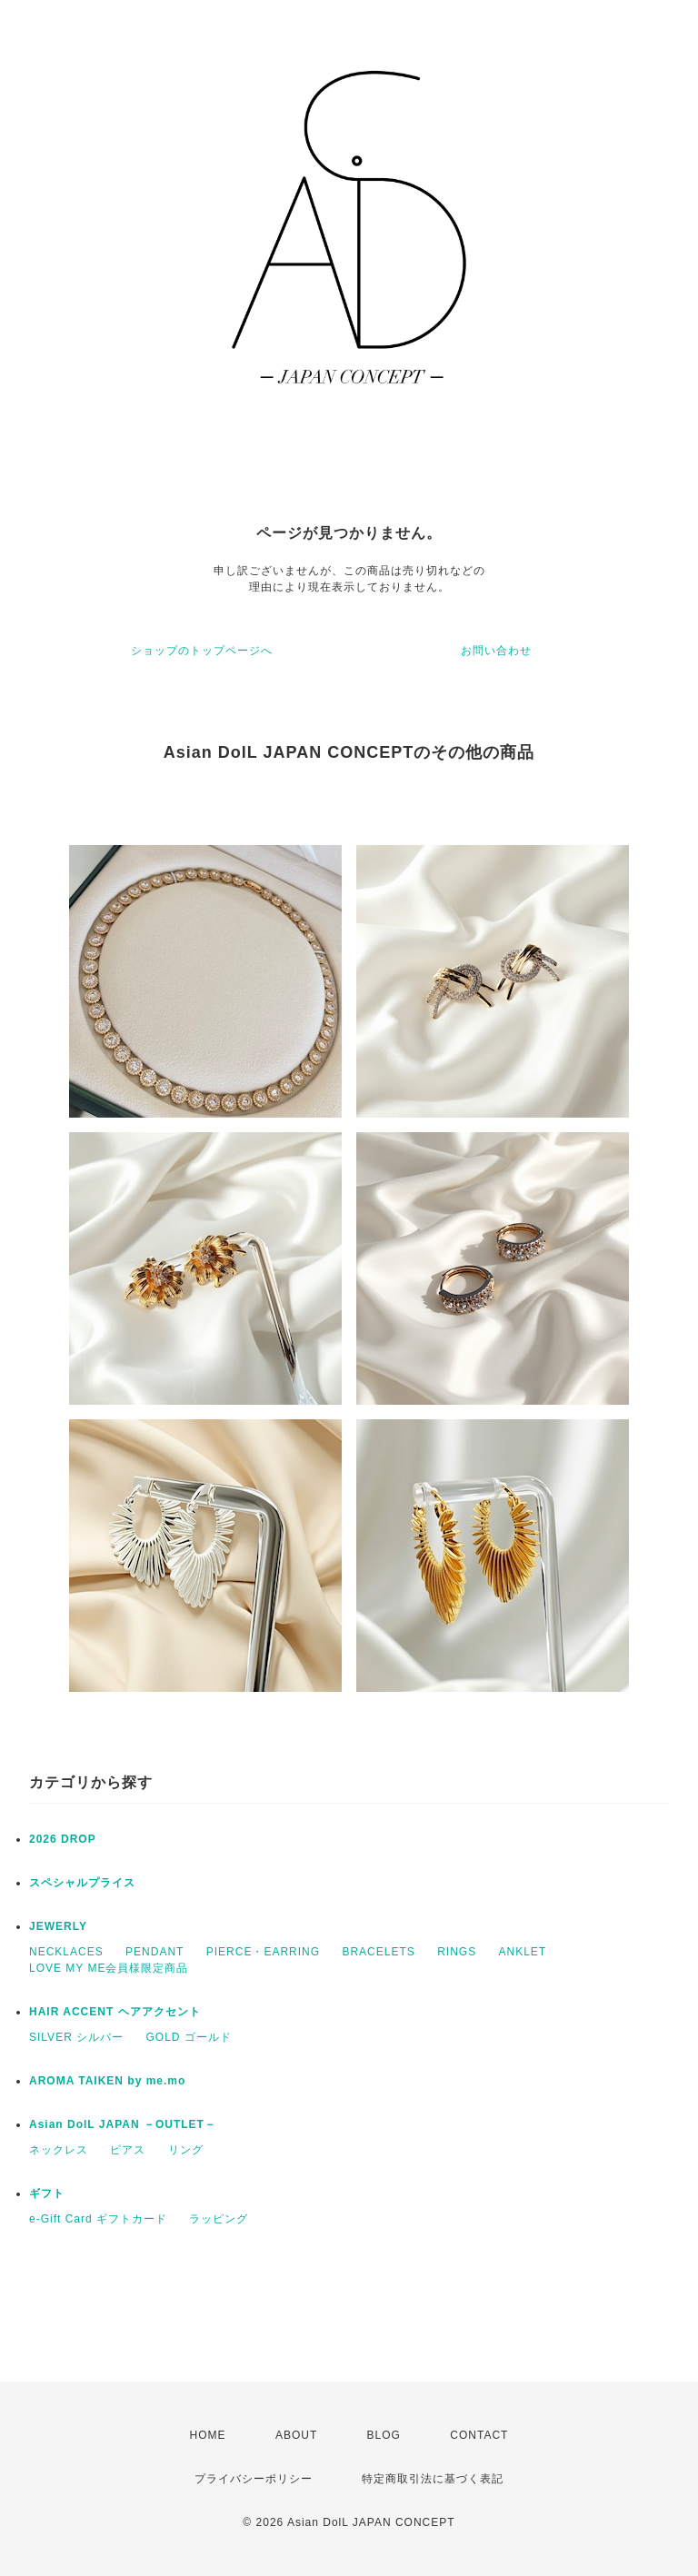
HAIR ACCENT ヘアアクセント (115, 2011)
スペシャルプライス (82, 1882)
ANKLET (523, 1951)
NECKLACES (66, 1951)
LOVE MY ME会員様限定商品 (108, 1968)
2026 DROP (62, 1839)
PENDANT (154, 1951)
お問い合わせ (496, 650)
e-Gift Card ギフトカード (98, 2219)
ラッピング (218, 2219)
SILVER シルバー (76, 2037)
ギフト (47, 2193)
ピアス (127, 2149)
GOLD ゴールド (188, 2037)
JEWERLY (58, 1926)
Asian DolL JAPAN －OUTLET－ (122, 2124)
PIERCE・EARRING (263, 1951)
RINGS (456, 1951)
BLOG (384, 2435)
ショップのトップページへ (202, 650)
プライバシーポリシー (253, 2478)
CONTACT (479, 2435)
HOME (208, 2435)
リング (186, 2149)
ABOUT (296, 2435)
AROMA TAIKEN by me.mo (107, 2080)
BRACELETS (378, 1951)
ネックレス (58, 2149)
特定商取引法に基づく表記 (433, 2478)
